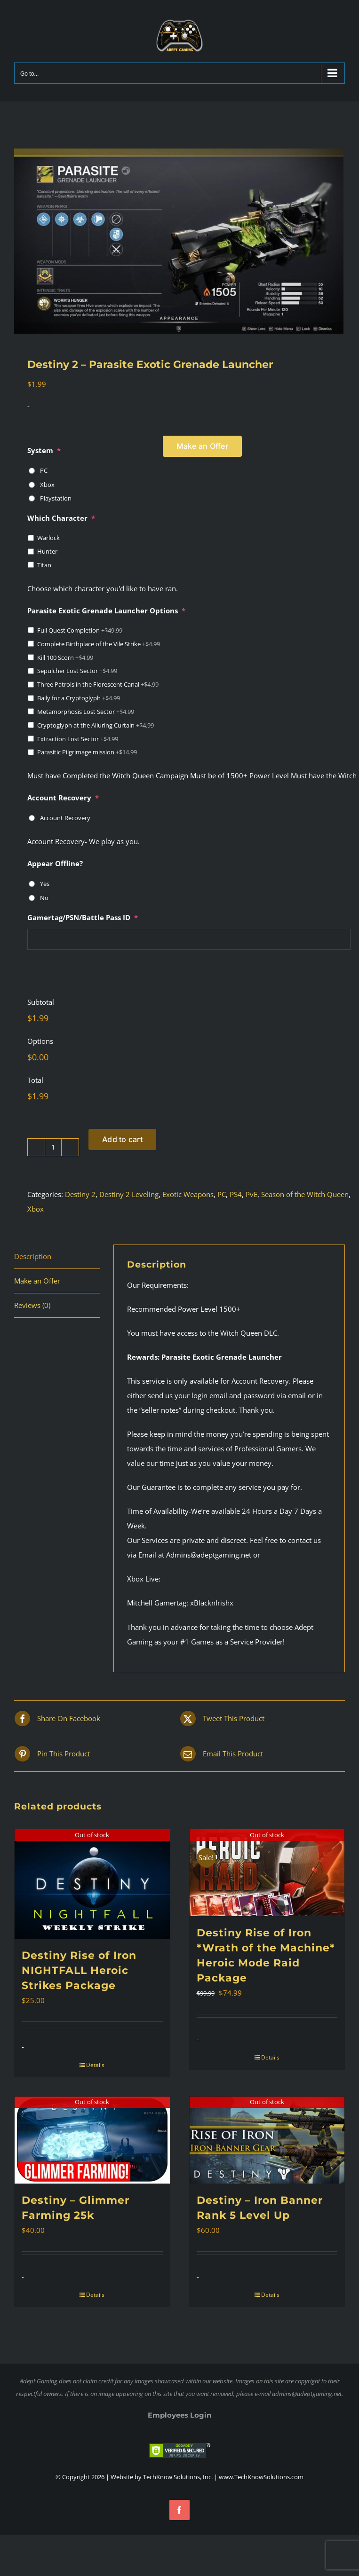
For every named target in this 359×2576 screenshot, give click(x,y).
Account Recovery (63, 797)
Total (35, 1080)
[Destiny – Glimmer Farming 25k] (92, 2140)
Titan (44, 565)
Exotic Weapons (188, 1194)
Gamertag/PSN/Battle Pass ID (82, 917)
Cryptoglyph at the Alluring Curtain (95, 725)
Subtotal (40, 1002)
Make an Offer (202, 446)
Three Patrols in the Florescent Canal (98, 684)
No (44, 897)
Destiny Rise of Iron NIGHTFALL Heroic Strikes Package (79, 1970)
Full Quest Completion (79, 630)
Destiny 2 (80, 1194)
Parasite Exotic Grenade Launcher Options (106, 610)
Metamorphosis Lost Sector (85, 711)
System (44, 450)
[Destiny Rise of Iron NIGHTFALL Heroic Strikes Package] (92, 1884)
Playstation (56, 498)
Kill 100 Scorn (65, 657)
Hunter (47, 551)
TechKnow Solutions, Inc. (178, 2477)
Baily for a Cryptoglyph (78, 698)
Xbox (47, 484)
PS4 (236, 1194)
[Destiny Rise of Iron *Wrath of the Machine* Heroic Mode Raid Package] (267, 1872)
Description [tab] (32, 1256)
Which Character (61, 518)
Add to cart (122, 1139)
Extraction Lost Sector (77, 739)
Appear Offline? (55, 863)
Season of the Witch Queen (305, 1194)
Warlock (48, 537)
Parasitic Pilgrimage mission (87, 752)
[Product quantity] (53, 1147)
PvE (251, 1194)
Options (40, 1041)
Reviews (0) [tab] (32, 1305)
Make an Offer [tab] (37, 1280)
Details (95, 2065)
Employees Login (179, 2415)
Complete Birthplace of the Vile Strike (98, 644)
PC (44, 470)
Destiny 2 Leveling (129, 1194)
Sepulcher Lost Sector (77, 670)
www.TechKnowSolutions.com (261, 2477)
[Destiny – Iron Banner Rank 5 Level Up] (267, 2140)
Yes (44, 883)
